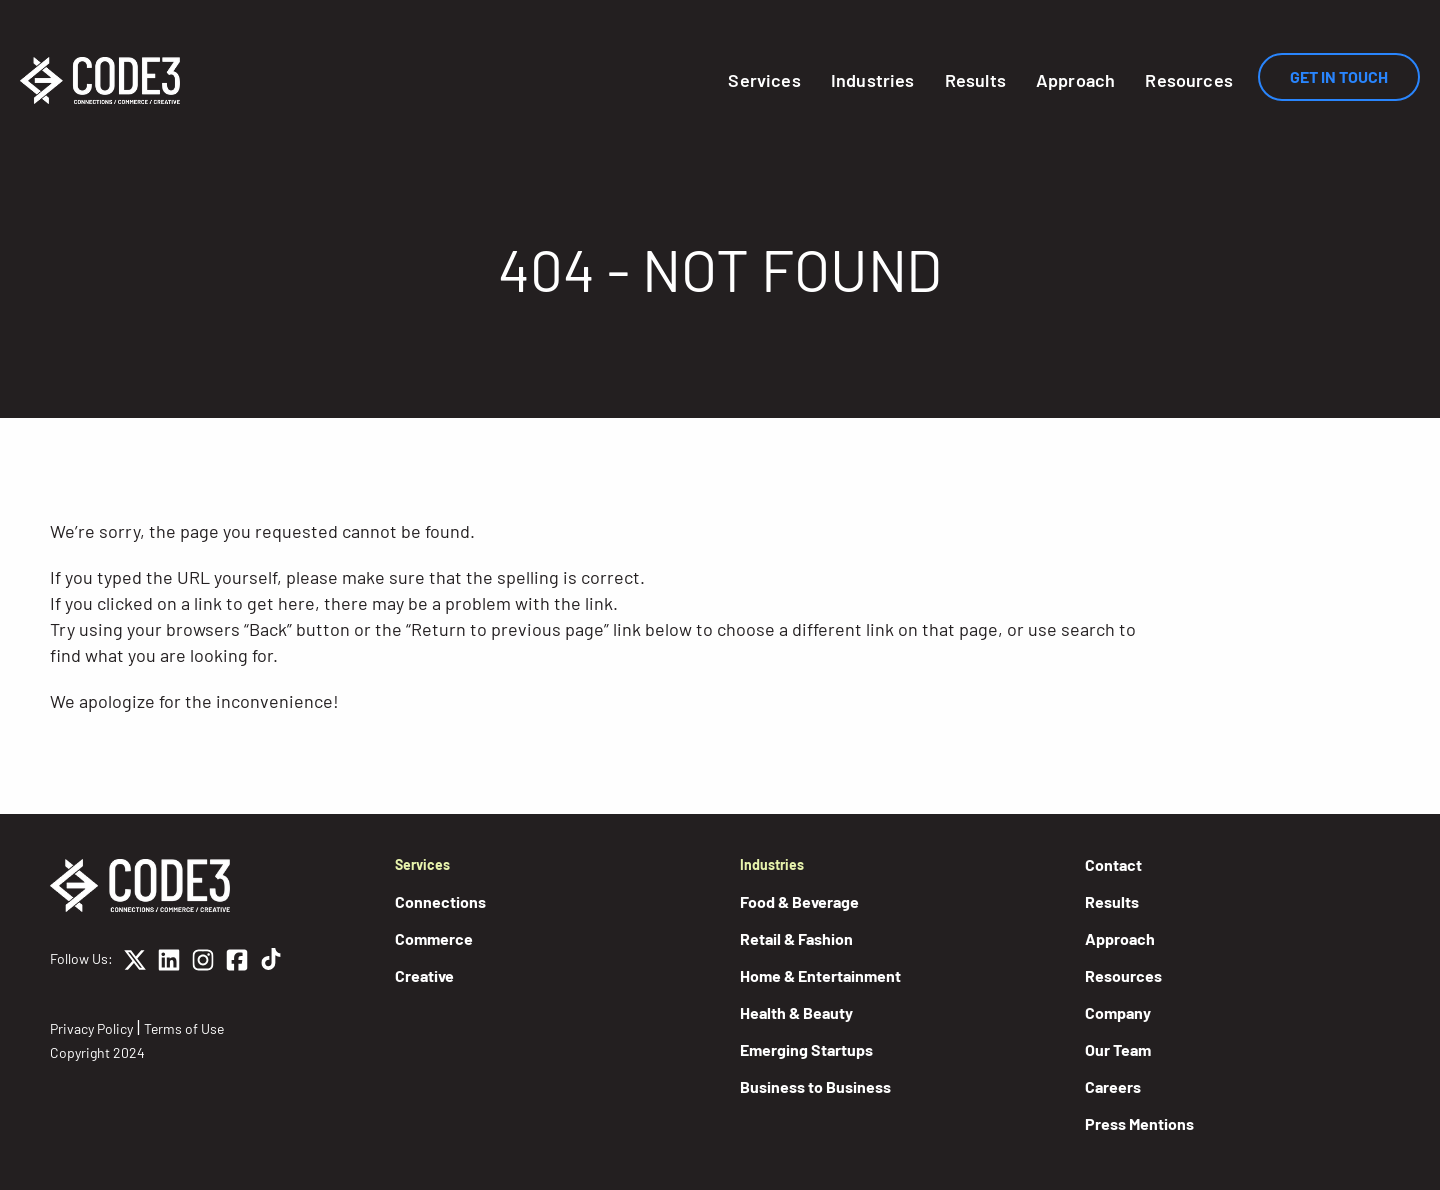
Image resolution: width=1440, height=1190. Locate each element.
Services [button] (764, 80)
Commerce (434, 938)
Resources (1189, 80)
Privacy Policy (91, 1028)
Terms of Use (184, 1028)
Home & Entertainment (820, 975)
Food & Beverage (799, 901)
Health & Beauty (796, 1012)
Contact (1113, 864)
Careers (1113, 1086)
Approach (1075, 80)
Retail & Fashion (796, 938)
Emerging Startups (806, 1049)
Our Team (1118, 1049)
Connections (440, 901)
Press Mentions (1139, 1123)
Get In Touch (1339, 76)
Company (1118, 1012)
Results (975, 80)
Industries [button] (873, 80)
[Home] (100, 80)
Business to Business (815, 1086)
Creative (424, 975)
